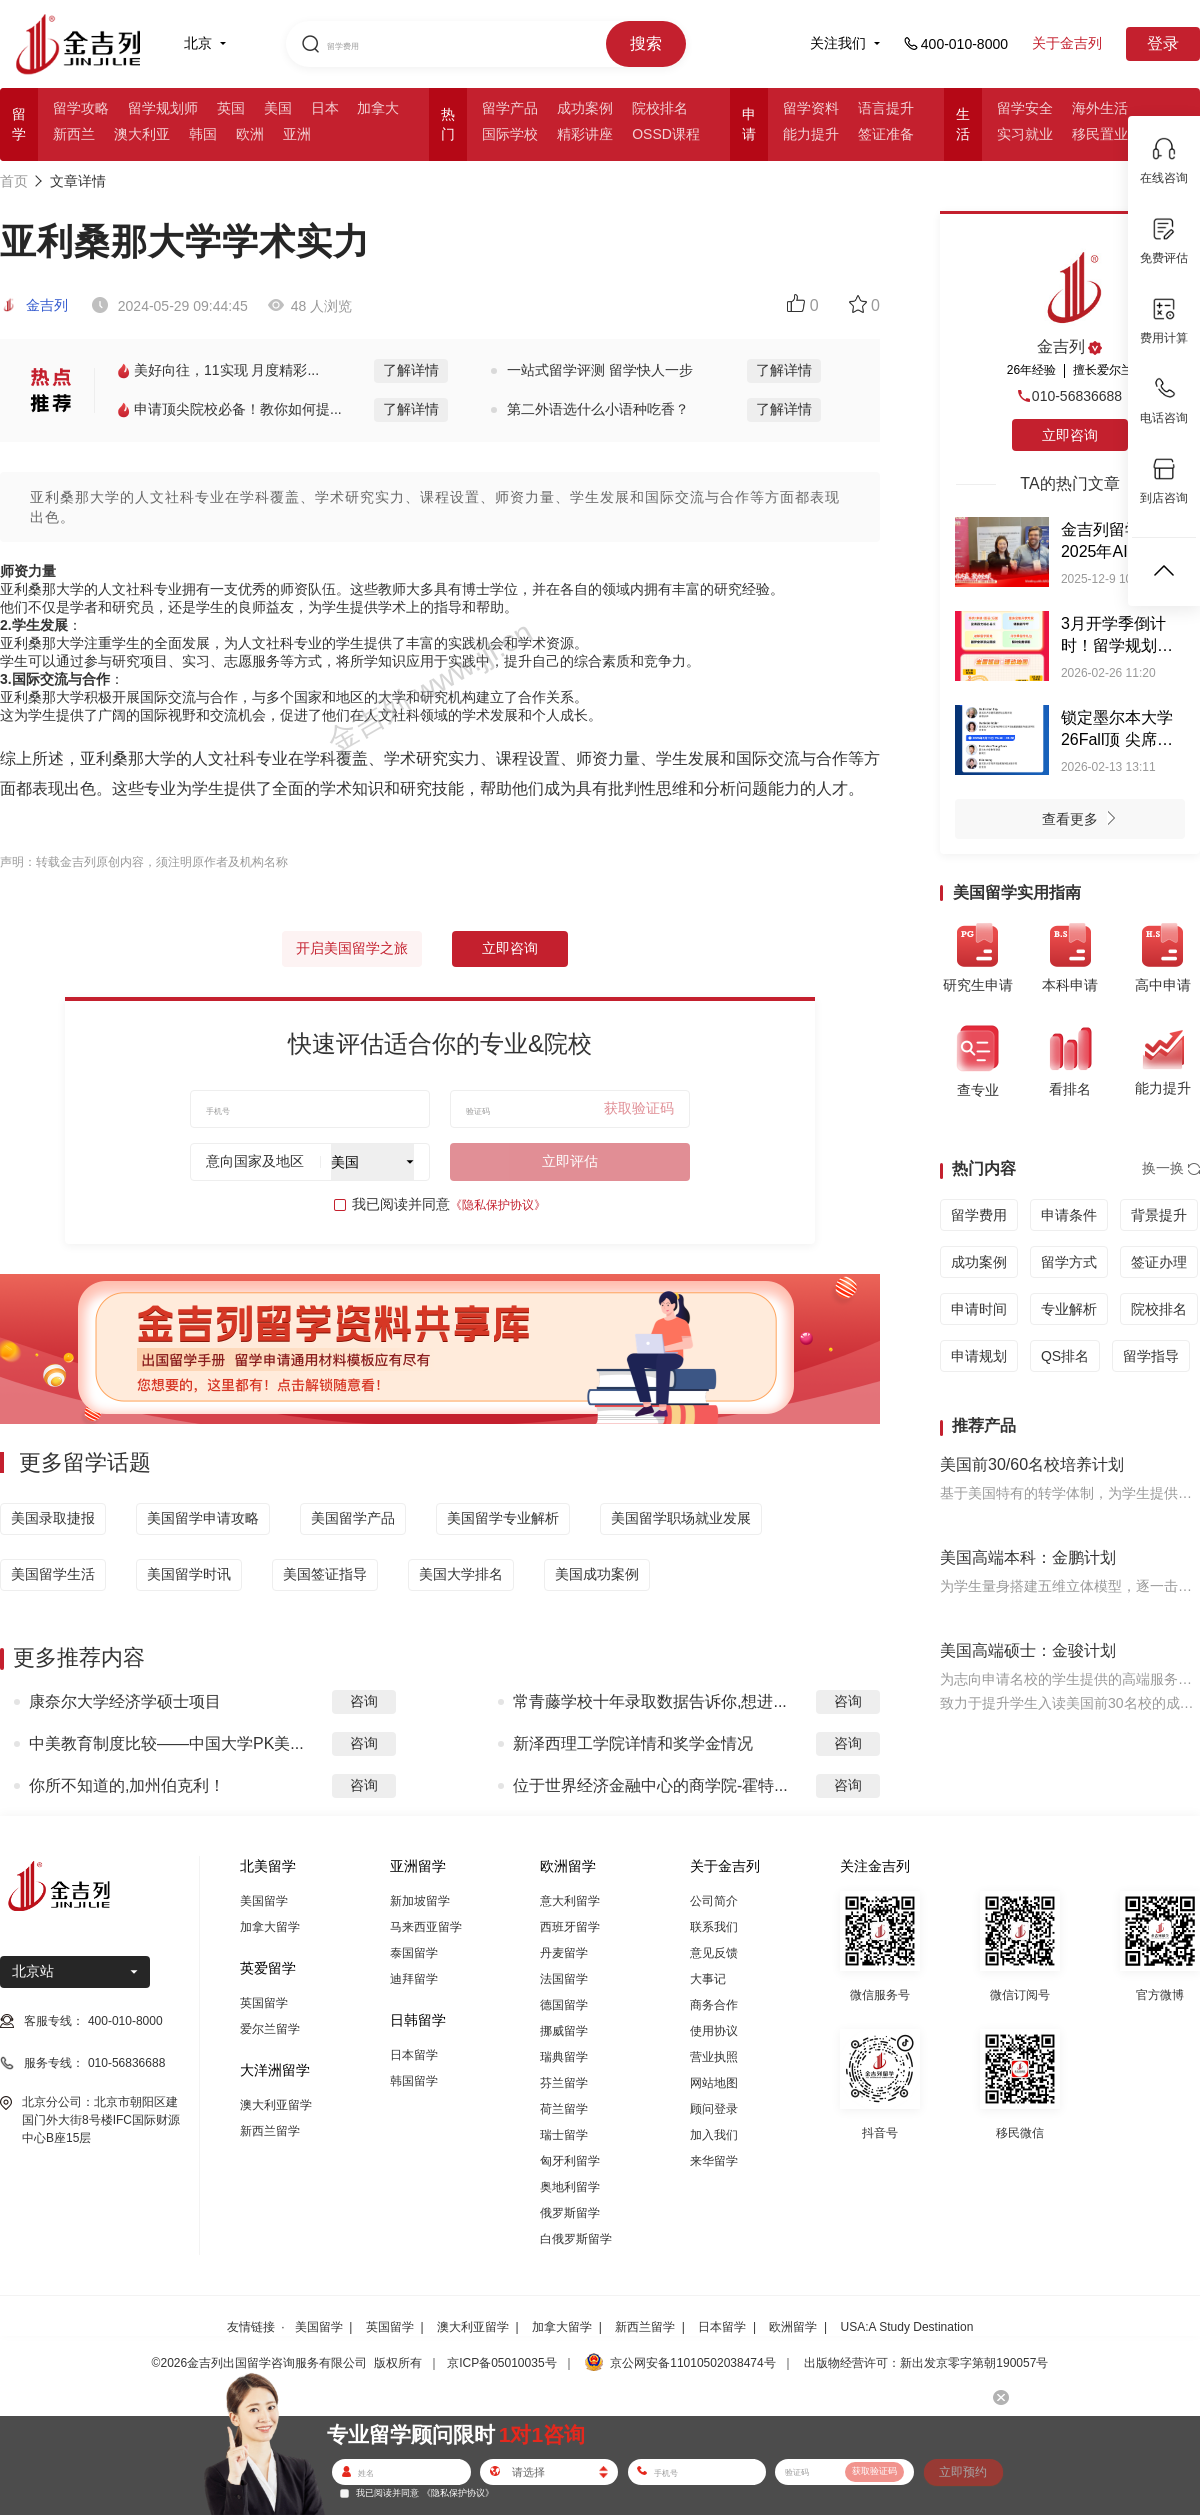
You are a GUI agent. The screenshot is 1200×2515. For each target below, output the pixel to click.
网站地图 (714, 2083)
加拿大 (378, 108)
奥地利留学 (570, 2187)
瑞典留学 (564, 2057)
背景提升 (1159, 1215)
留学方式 (1069, 1262)
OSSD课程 (666, 134)
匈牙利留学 (570, 2161)
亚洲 (297, 134)
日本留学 (414, 2055)
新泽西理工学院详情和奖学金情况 (633, 1743)
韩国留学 (414, 2081)
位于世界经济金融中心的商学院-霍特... (650, 1785)
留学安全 (1025, 108)
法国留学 (564, 1979)
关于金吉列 (1067, 43)
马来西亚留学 (426, 1927)
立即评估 (570, 1161)
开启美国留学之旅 (352, 948)
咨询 (364, 1701)
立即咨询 (510, 948)
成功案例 (585, 108)
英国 (231, 108)
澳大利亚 (142, 134)
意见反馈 (714, 1953)
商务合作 (714, 2005)
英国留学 (264, 2003)
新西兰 (74, 134)
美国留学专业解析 (503, 1518)
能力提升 (811, 134)
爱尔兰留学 (270, 2029)
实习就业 (1025, 134)
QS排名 (1065, 1356)
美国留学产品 (353, 1518)
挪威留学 (564, 2031)
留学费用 (979, 1215)
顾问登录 (714, 2109)
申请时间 (979, 1309)
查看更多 (1084, 821)
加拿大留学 (270, 1927)
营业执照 (714, 2057)
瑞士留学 (564, 2135)
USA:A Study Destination (907, 2327)
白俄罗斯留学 (576, 2239)
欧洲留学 (793, 2327)
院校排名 (660, 108)
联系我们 (714, 1927)
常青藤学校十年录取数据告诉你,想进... (650, 1701)
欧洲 (250, 134)
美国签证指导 (325, 1574)
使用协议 (714, 2031)
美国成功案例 (597, 1574)
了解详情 (411, 370)
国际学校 (510, 134)
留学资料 (811, 108)
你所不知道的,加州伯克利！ (127, 1785)
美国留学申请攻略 (203, 1518)
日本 (325, 108)
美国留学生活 (53, 1574)
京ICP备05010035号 (501, 2363)
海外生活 (1100, 108)
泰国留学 (414, 1953)
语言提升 (886, 108)
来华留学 (714, 2161)
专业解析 (1069, 1309)
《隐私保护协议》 (498, 1205)
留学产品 (510, 108)
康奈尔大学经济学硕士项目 (125, 1701)
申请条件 (1069, 1215)
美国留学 (264, 1901)
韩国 (203, 134)
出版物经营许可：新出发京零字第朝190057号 (926, 2363)
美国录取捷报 (53, 1518)
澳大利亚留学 (276, 2105)
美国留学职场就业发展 (681, 1518)
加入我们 (714, 2135)
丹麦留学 (564, 1953)
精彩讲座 (585, 134)
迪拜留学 (414, 1979)
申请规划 (979, 1356)
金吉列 (34, 305)
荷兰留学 (564, 2109)
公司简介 (714, 1901)
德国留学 (564, 2005)
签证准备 (886, 134)
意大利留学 (570, 1901)
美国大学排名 (461, 1574)
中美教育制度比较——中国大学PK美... (166, 1743)
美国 (278, 108)
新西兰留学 (270, 2131)
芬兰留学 (564, 2083)
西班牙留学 (570, 1927)
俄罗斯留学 (570, 2213)
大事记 (708, 1979)
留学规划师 (163, 108)
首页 (14, 181)
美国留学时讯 (189, 1574)
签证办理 (1159, 1262)
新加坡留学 (420, 1901)
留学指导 (1151, 1356)
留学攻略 (81, 108)
